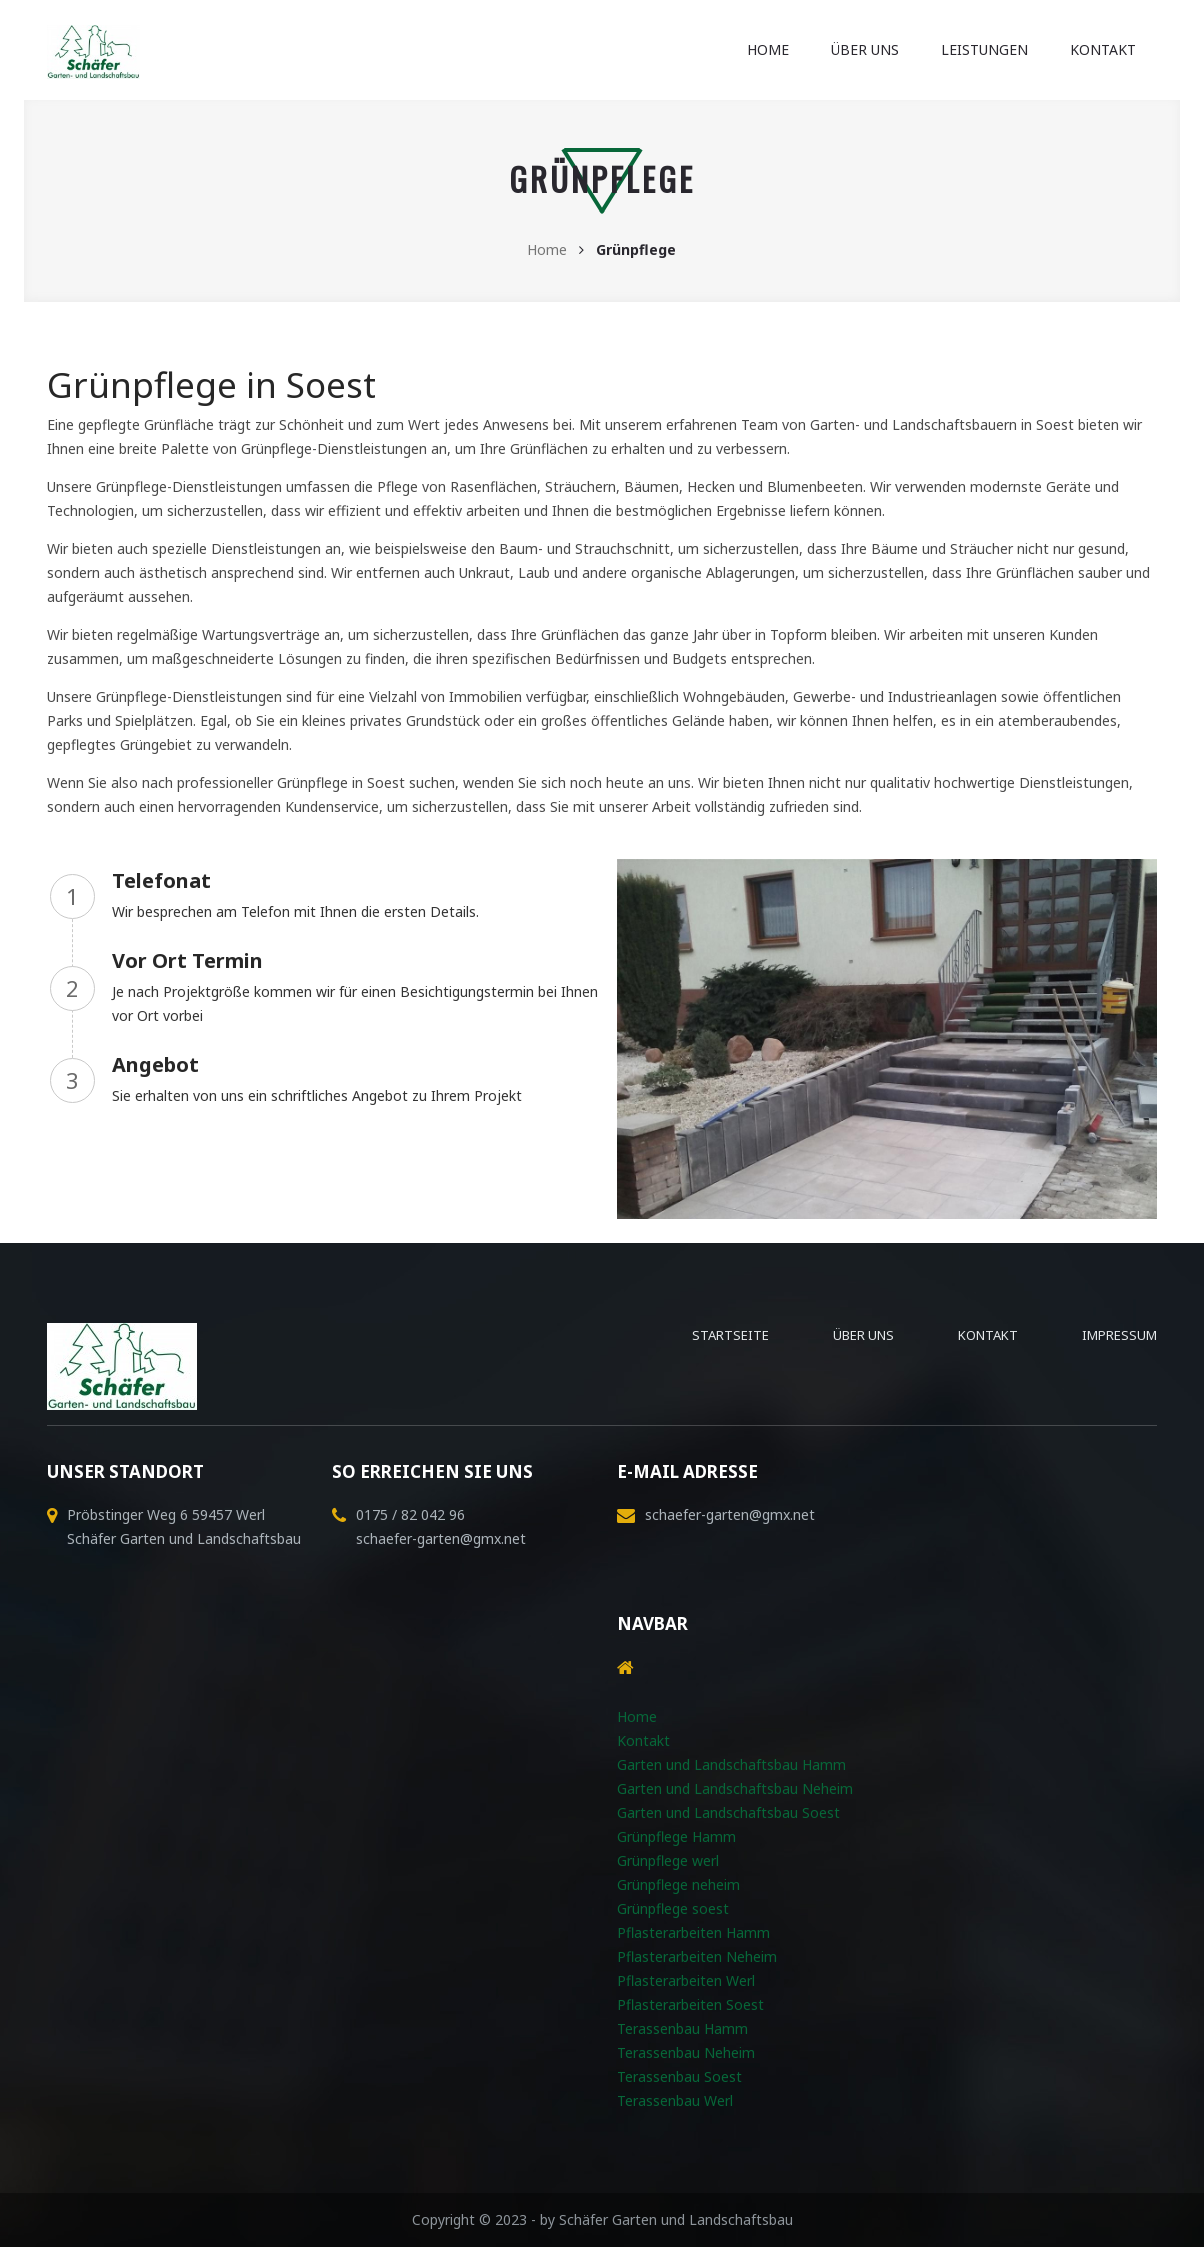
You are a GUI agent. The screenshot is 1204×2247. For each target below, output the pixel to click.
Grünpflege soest (673, 1908)
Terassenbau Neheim (686, 2052)
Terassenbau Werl (675, 2100)
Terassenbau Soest (679, 2076)
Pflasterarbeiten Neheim (697, 1956)
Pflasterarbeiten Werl (686, 1980)
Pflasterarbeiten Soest (690, 2004)
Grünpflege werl (668, 1860)
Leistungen (984, 49)
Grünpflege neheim (678, 1884)
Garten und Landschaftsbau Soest (728, 1812)
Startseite (730, 1335)
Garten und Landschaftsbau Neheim (735, 1788)
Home (768, 49)
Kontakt (1103, 49)
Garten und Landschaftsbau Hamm (731, 1764)
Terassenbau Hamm (682, 2028)
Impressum (1119, 1335)
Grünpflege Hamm (676, 1836)
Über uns (865, 49)
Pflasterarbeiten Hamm (693, 1932)
